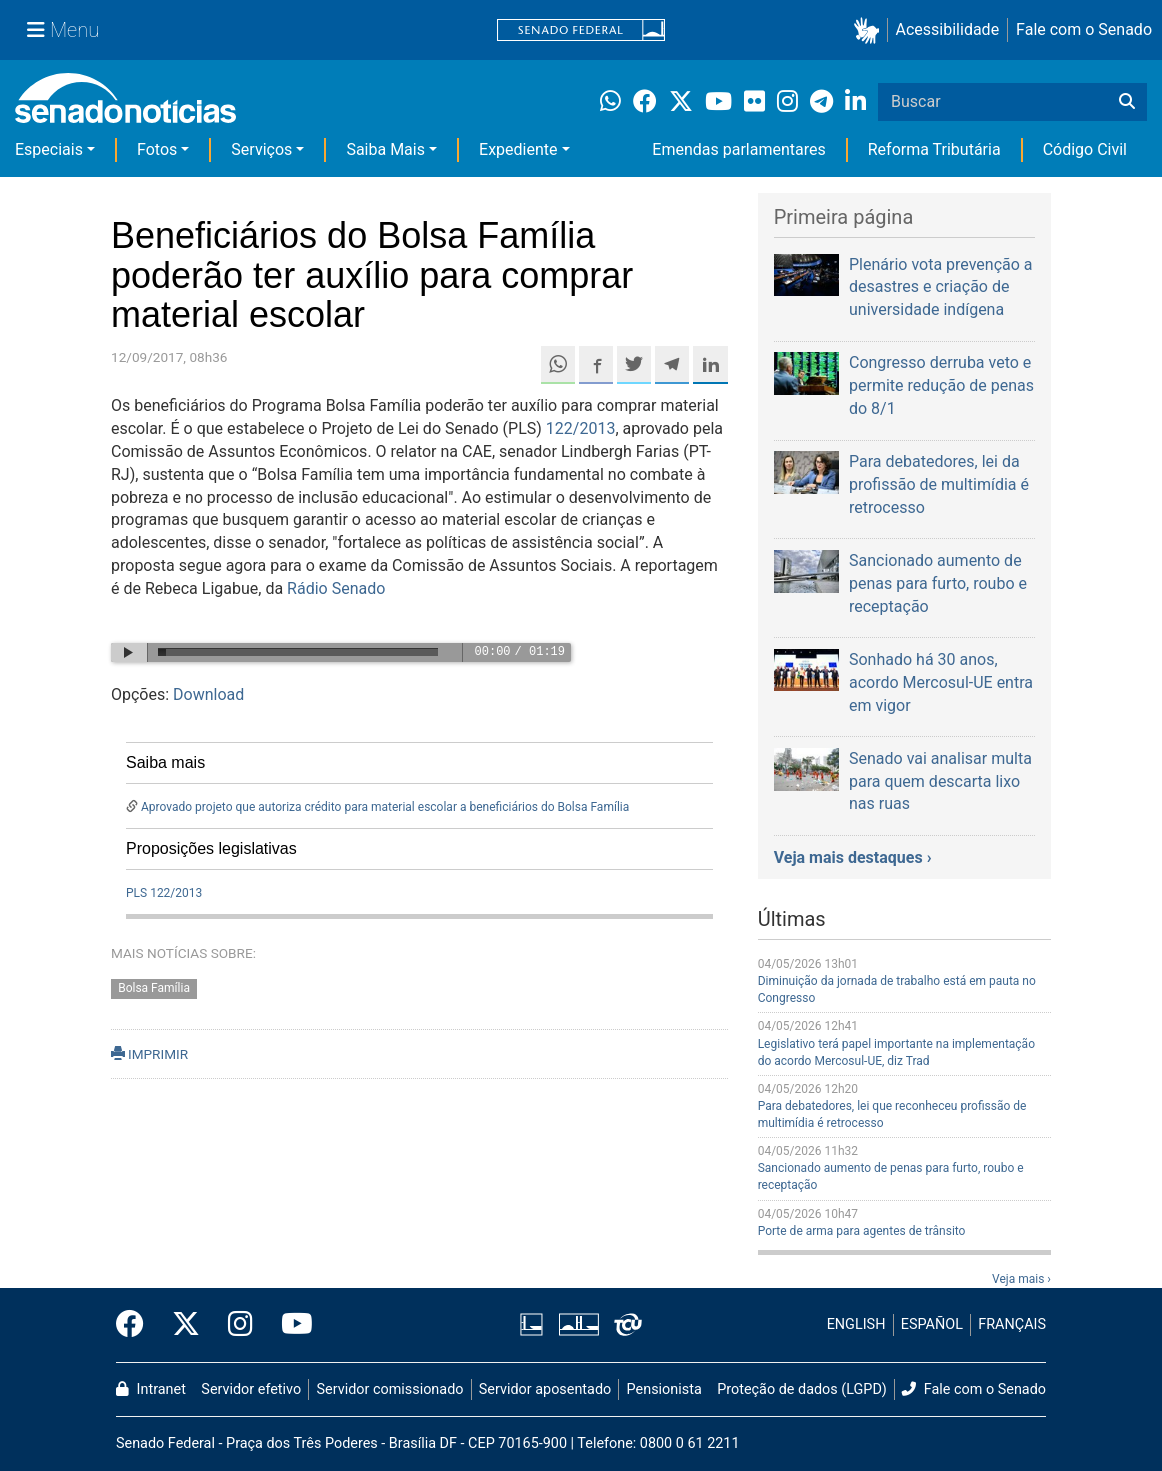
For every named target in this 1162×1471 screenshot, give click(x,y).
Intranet (151, 1389)
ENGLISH (856, 1324)
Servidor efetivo (251, 1389)
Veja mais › (1021, 1279)
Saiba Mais (385, 149)
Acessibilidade (948, 29)
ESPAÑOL (932, 1324)
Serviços (261, 149)
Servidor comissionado (390, 1389)
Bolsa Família (154, 988)
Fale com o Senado (1084, 29)
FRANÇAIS (1012, 1324)
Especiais (49, 149)
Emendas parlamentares (738, 149)
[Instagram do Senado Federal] (240, 1325)
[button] (870, 30)
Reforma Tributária (934, 149)
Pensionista (664, 1389)
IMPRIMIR (149, 1054)
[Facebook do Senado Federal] (137, 1325)
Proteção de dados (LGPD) (802, 1389)
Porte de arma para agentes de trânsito (862, 1231)
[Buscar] (1127, 102)
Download (208, 694)
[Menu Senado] (63, 30)
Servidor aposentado (545, 1389)
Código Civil (1085, 149)
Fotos (157, 149)
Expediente (518, 149)
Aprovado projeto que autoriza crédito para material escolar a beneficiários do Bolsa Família (385, 807)
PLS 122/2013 (164, 893)
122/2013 (581, 428)
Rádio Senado (336, 588)
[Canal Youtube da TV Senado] (290, 1325)
